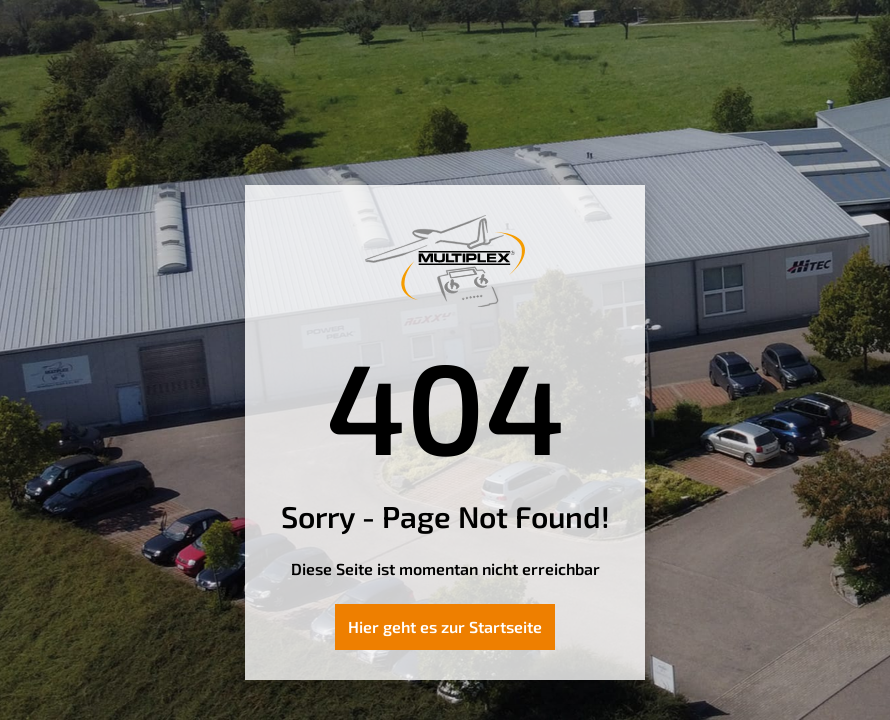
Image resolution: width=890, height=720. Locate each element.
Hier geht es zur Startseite (445, 626)
